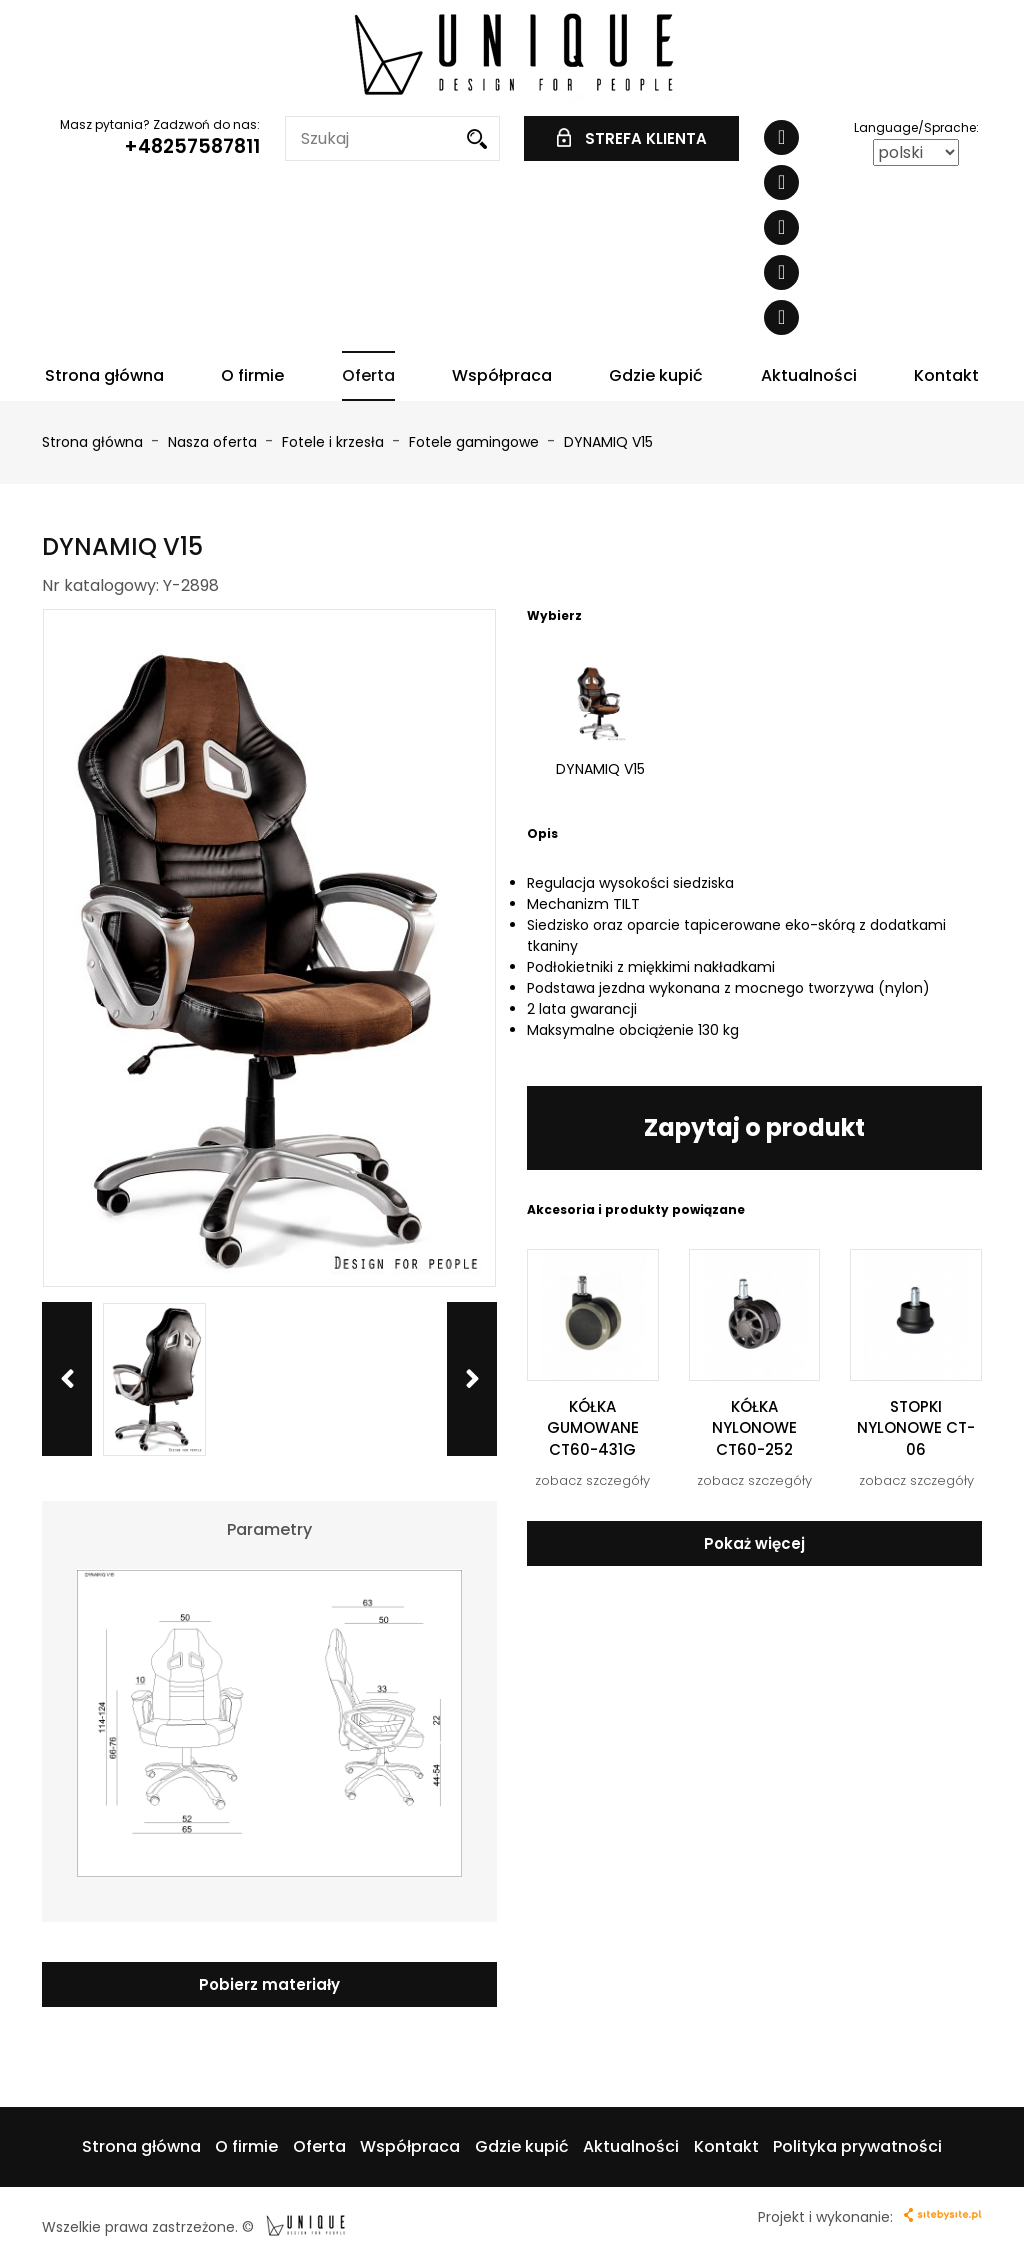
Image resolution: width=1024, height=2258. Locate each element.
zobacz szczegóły (592, 1480)
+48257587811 (192, 146)
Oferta (368, 375)
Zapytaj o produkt (754, 1127)
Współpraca (502, 375)
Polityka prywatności (857, 2146)
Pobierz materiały (269, 1984)
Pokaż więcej (754, 1543)
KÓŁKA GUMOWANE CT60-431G (593, 1428)
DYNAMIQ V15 (608, 442)
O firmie (252, 375)
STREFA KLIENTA (632, 138)
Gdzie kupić (656, 375)
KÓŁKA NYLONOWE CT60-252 (754, 1428)
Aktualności (809, 375)
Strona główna (104, 375)
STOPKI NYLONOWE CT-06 (916, 1428)
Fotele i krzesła (335, 442)
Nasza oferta (214, 442)
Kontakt (946, 375)
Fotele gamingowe (476, 442)
